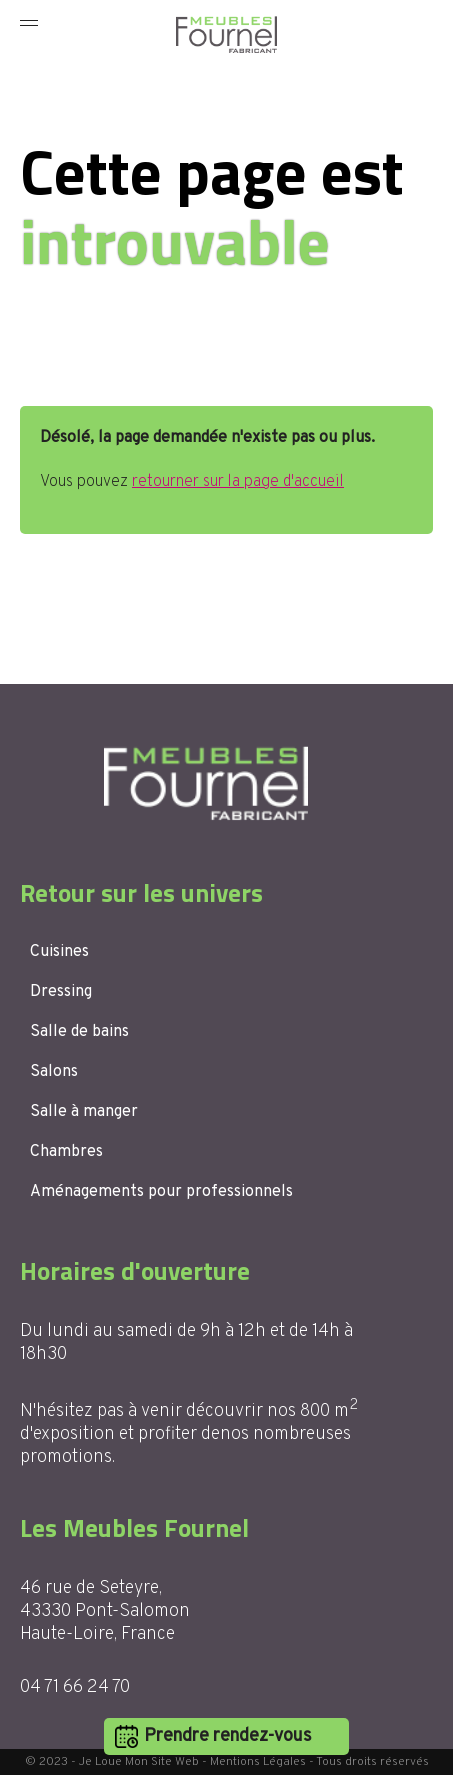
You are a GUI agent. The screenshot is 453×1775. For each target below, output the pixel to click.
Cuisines (59, 952)
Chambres (66, 1152)
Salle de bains (79, 1032)
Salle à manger (84, 1112)
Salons (54, 1072)
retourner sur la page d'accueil (238, 482)
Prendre (228, 1736)
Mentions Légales (258, 1762)
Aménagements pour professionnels (161, 1192)
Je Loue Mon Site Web (139, 1762)
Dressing (61, 992)
